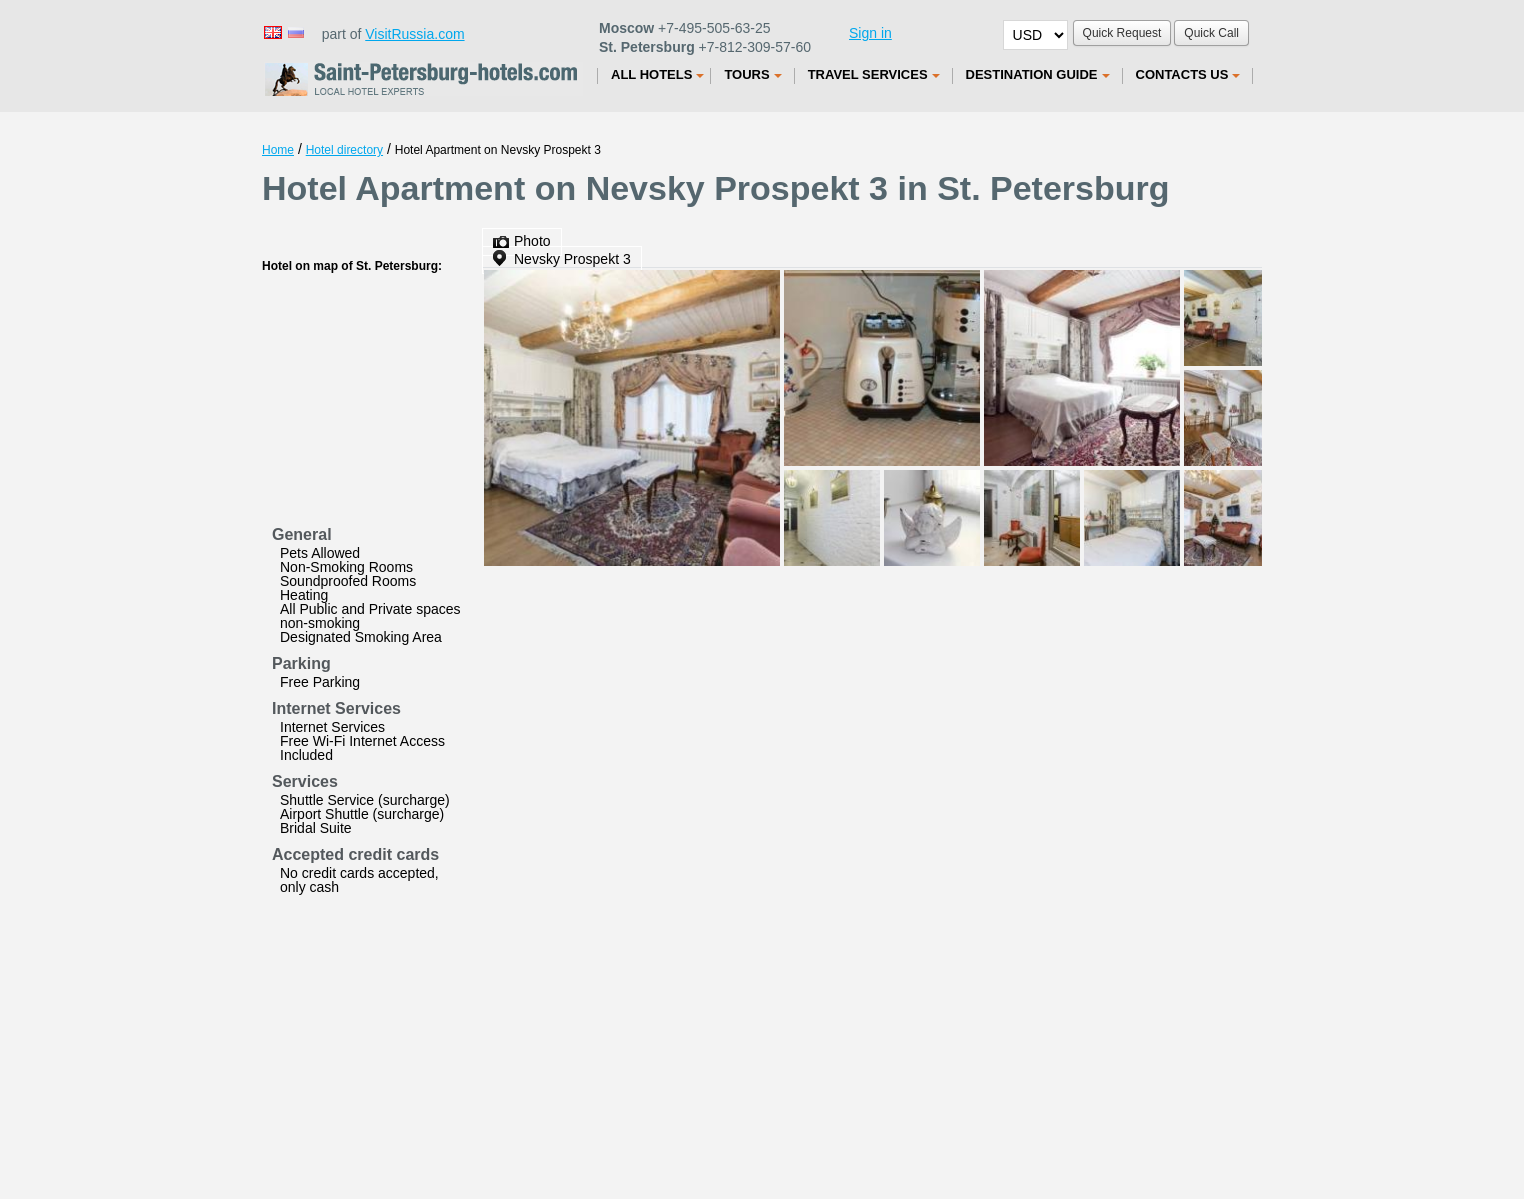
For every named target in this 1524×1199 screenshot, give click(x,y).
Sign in (870, 33)
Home (278, 150)
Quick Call (1211, 33)
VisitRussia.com (414, 34)
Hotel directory (344, 150)
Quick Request (1122, 33)
